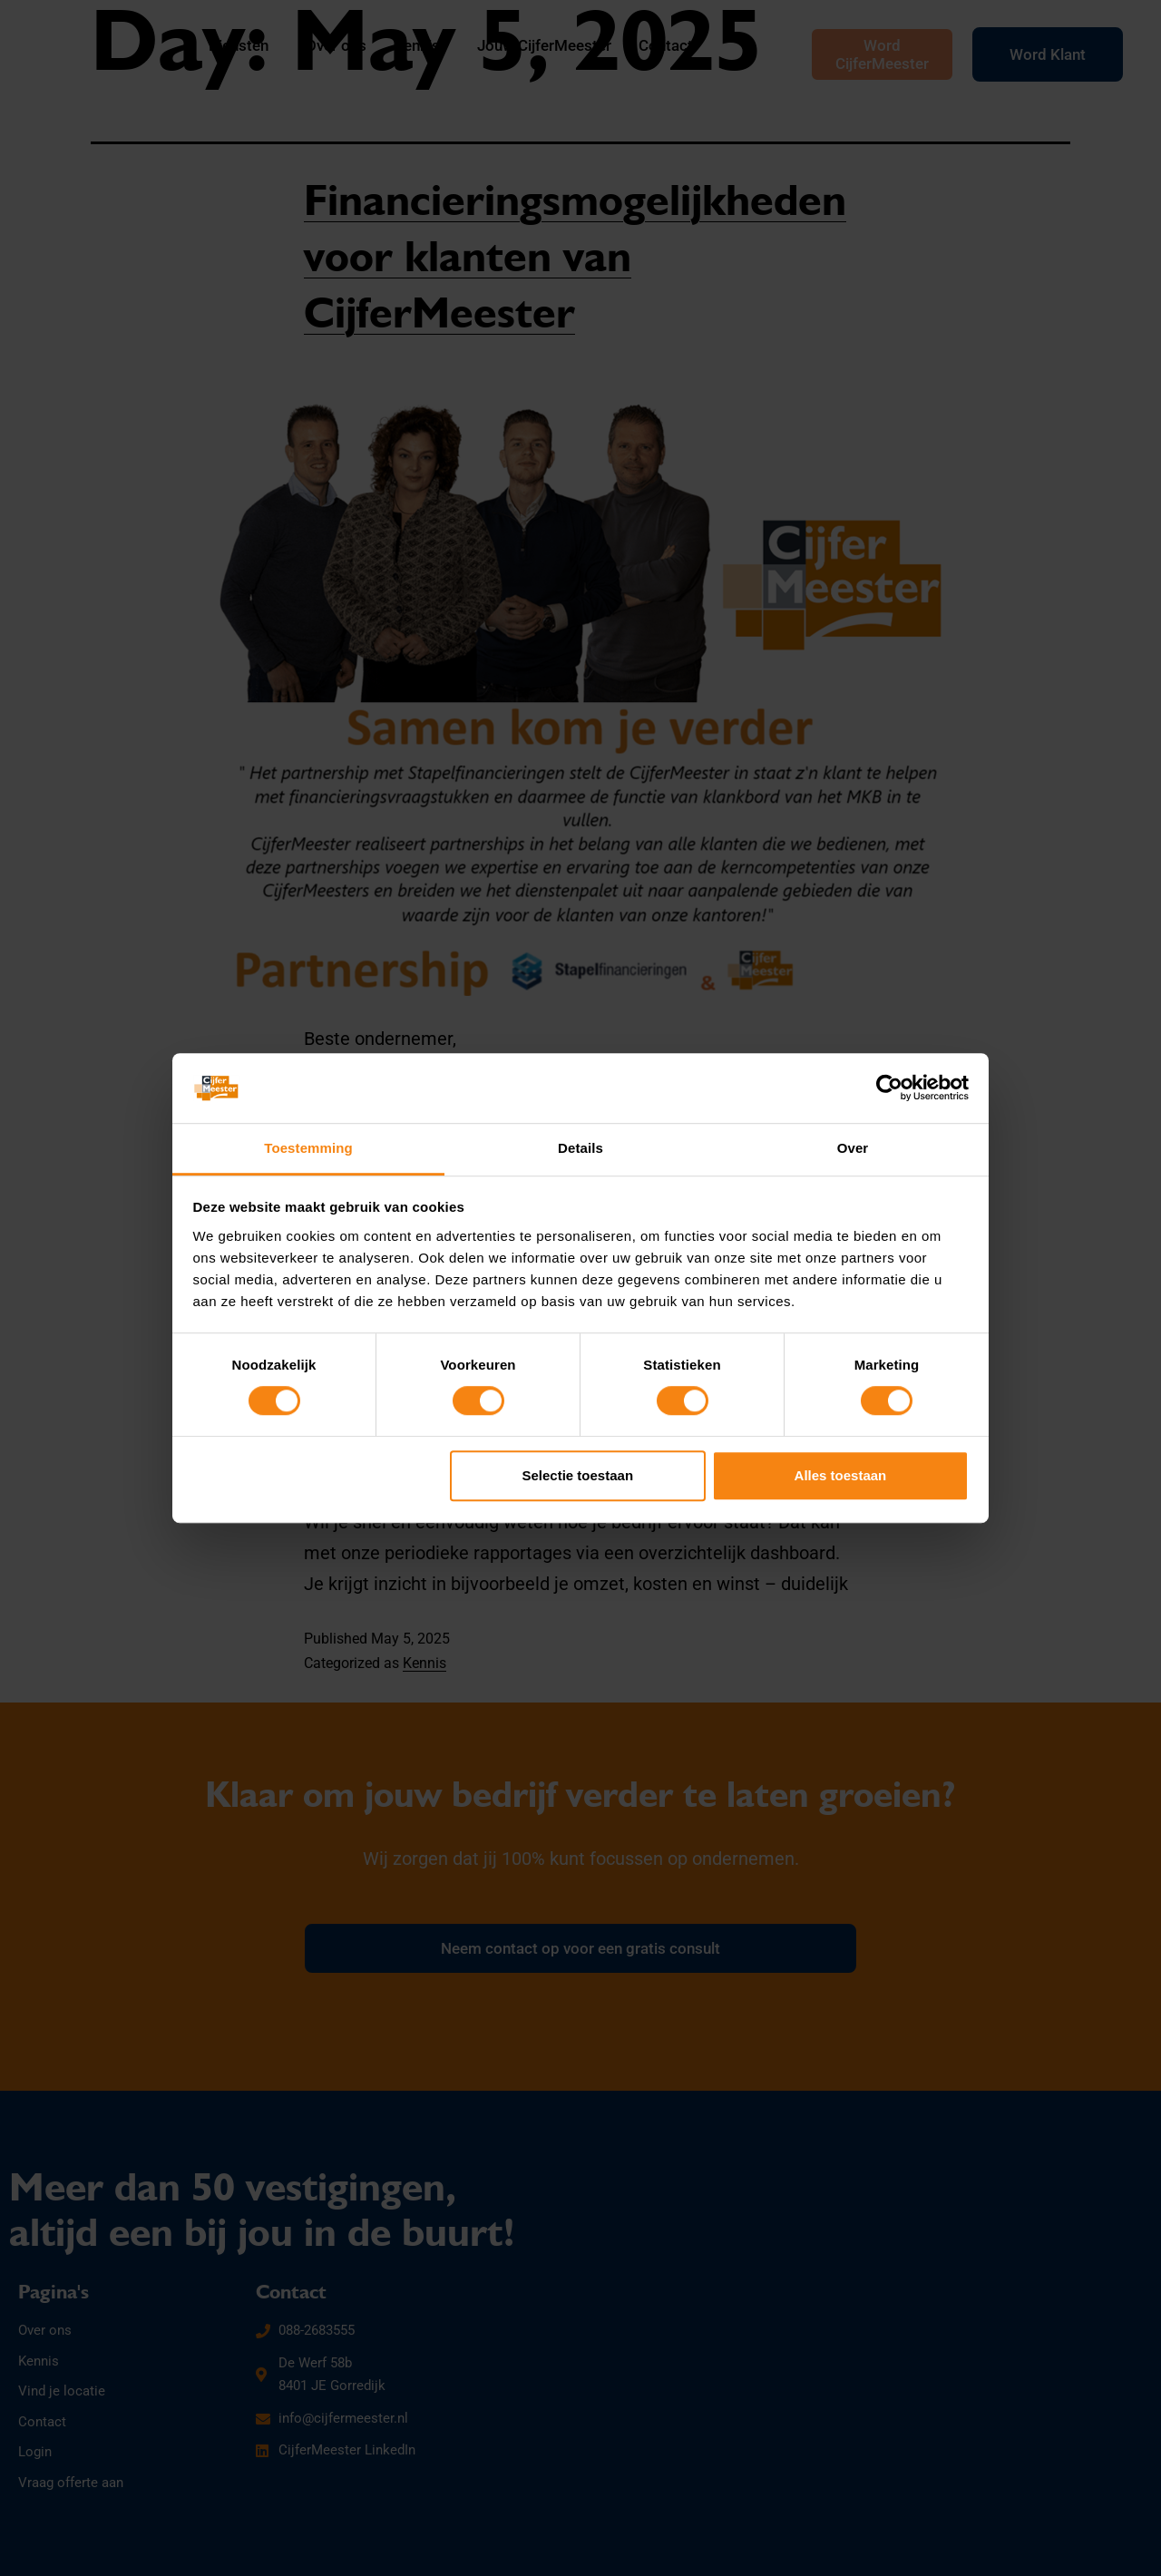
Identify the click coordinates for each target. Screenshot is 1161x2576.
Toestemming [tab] (308, 1148)
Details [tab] (580, 1148)
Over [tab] (853, 1148)
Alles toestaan (841, 1475)
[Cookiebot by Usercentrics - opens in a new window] (889, 1088)
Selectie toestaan (578, 1475)
